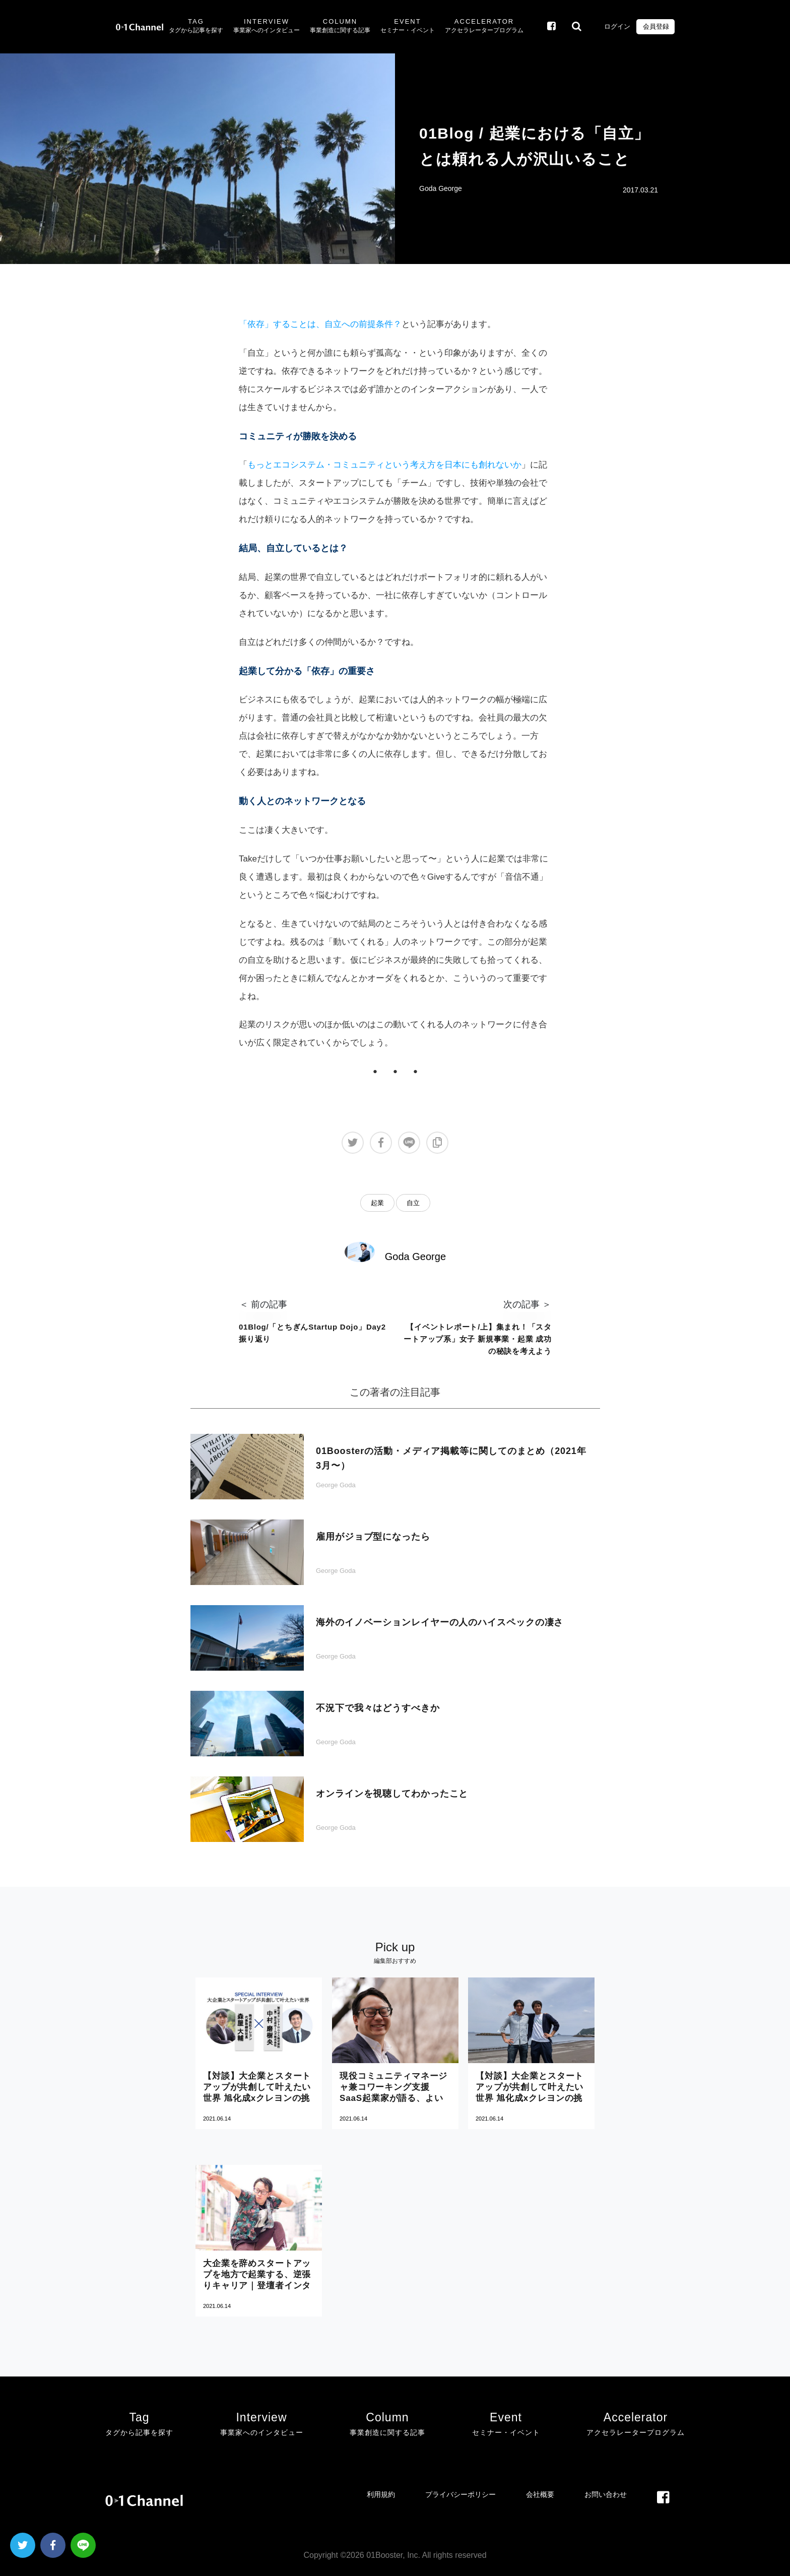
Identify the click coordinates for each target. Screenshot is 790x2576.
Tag (196, 27)
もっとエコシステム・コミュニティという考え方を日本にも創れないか (384, 465)
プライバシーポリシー (460, 2494)
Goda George (440, 188)
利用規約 (381, 2494)
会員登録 (655, 26)
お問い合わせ (605, 2494)
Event (407, 27)
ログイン (616, 26)
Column (340, 27)
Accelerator (484, 27)
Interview (266, 27)
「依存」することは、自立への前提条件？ (320, 324)
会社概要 (540, 2494)
